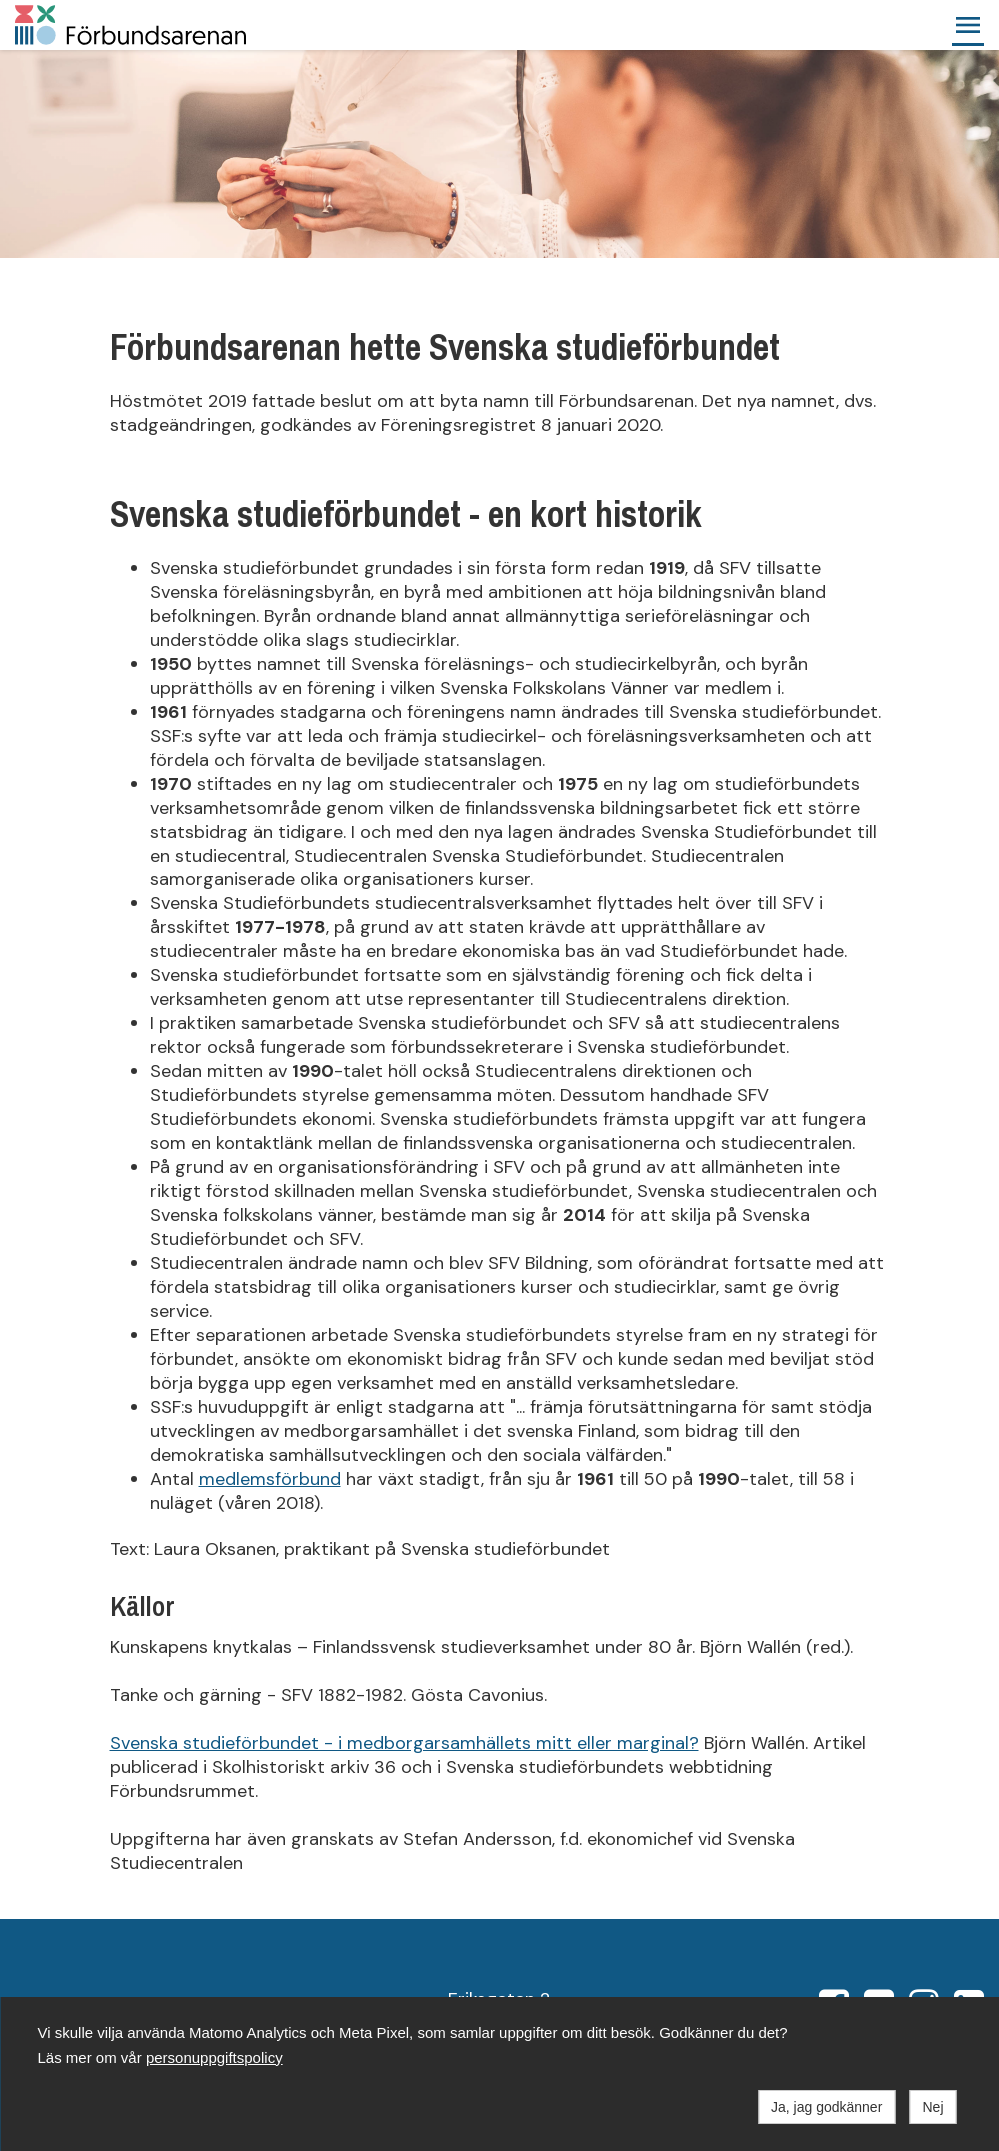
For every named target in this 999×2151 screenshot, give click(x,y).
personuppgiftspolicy (214, 2057)
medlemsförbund (270, 1479)
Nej (932, 2107)
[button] (968, 25)
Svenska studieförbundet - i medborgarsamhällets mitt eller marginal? (404, 1743)
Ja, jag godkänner (826, 2107)
